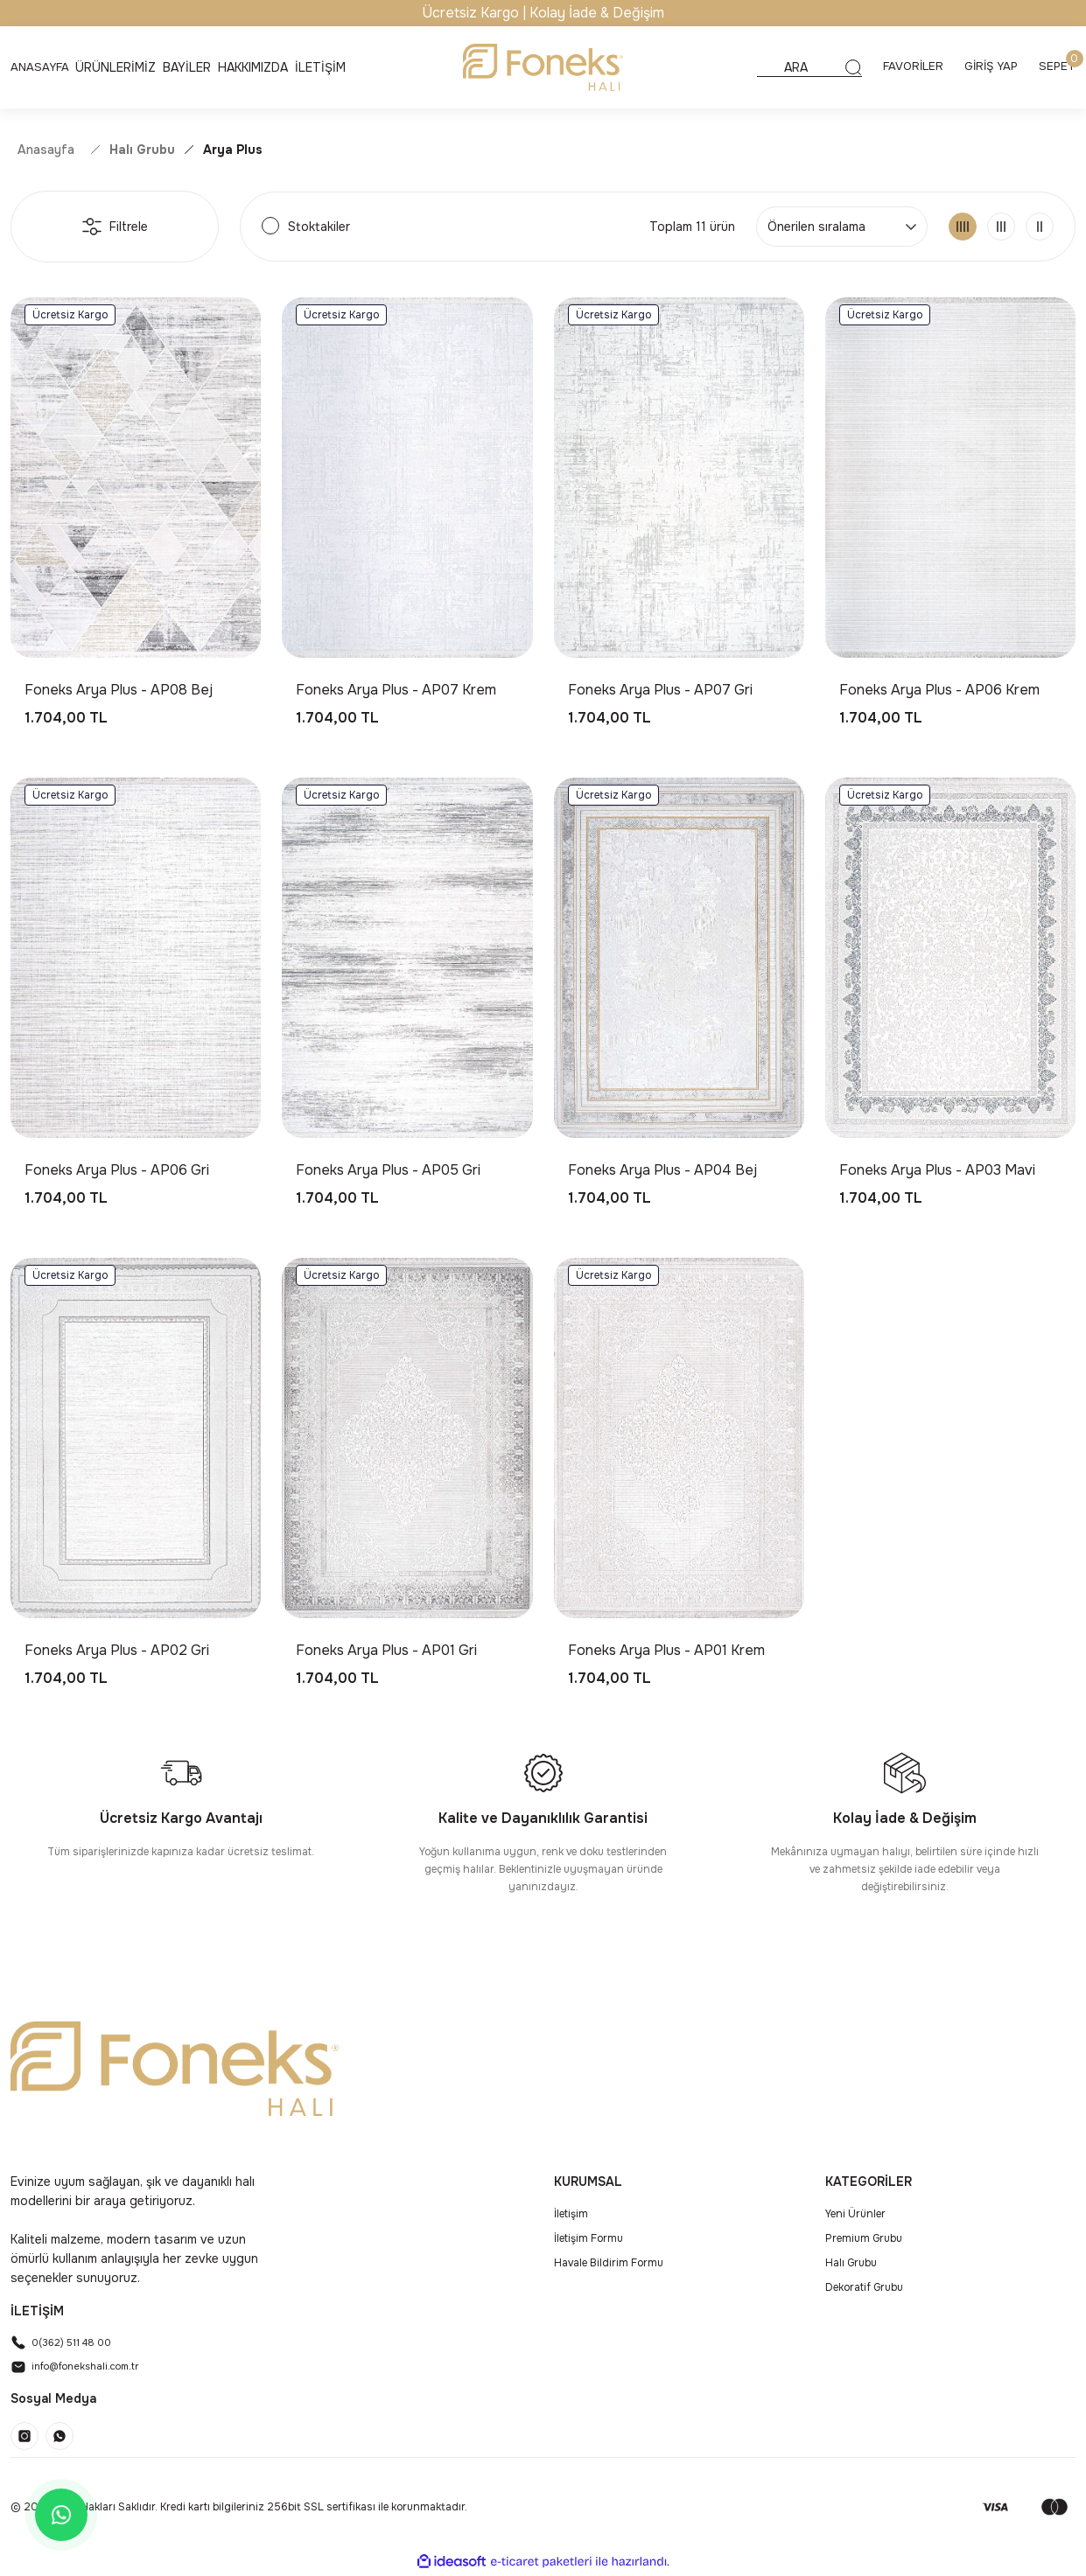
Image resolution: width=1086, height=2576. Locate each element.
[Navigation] (119, 67)
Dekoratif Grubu (864, 2287)
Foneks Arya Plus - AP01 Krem (666, 1650)
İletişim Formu (588, 2238)
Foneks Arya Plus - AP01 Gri (386, 1650)
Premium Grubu (863, 2238)
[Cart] (1056, 67)
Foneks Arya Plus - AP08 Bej (119, 690)
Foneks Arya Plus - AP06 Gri (117, 1170)
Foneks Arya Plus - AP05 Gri (388, 1170)
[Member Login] (986, 67)
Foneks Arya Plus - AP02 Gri (117, 1650)
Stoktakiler (319, 226)
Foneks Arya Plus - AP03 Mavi (937, 1170)
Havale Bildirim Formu (608, 2263)
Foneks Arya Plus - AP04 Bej (662, 1170)
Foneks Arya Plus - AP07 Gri (660, 690)
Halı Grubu (851, 2263)
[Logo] (543, 67)
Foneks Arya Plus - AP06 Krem (939, 690)
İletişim (571, 2214)
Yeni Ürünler (855, 2214)
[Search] (798, 67)
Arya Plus (233, 149)
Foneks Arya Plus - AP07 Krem (396, 690)
